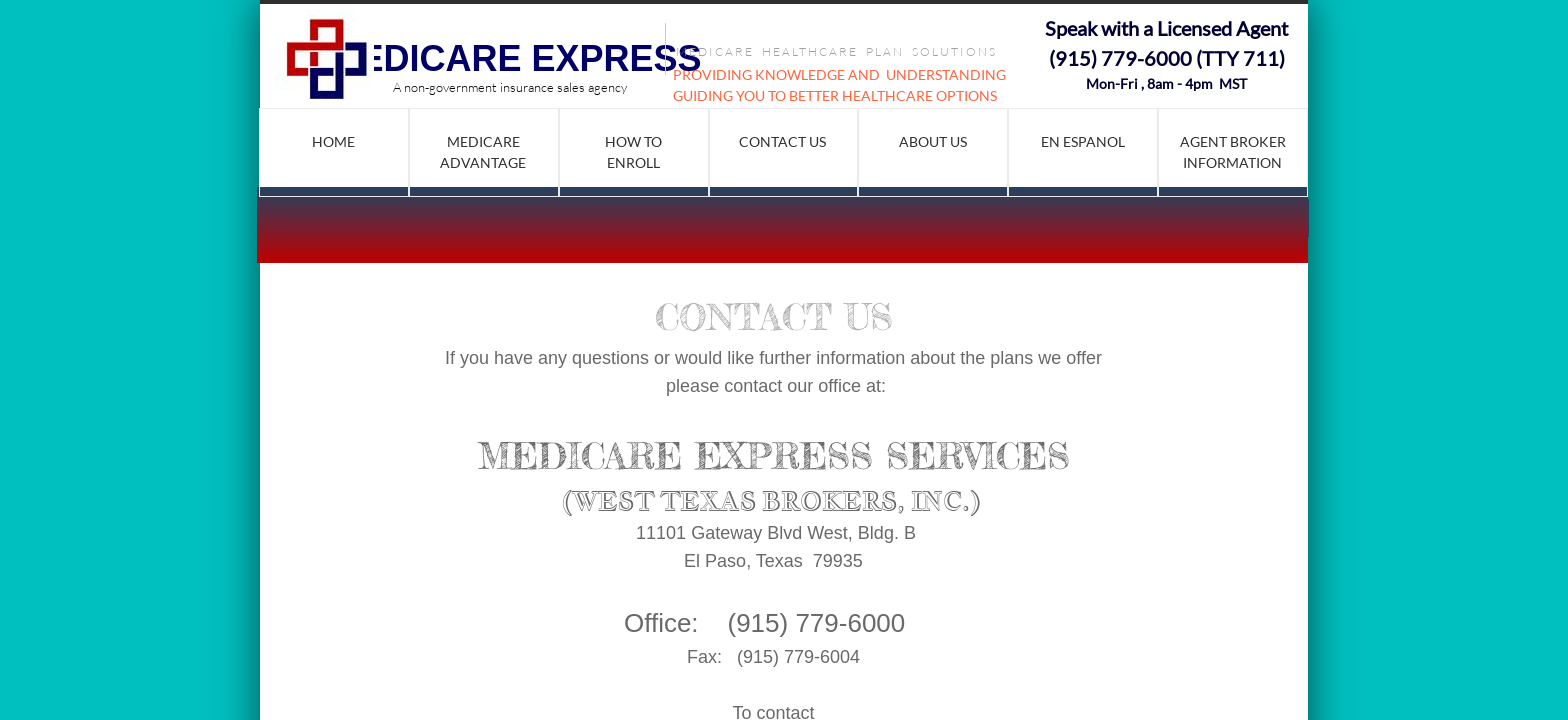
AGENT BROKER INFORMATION (1233, 152)
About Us (933, 141)
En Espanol (1083, 141)
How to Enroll (633, 152)
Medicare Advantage (483, 152)
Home (333, 141)
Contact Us (782, 141)
